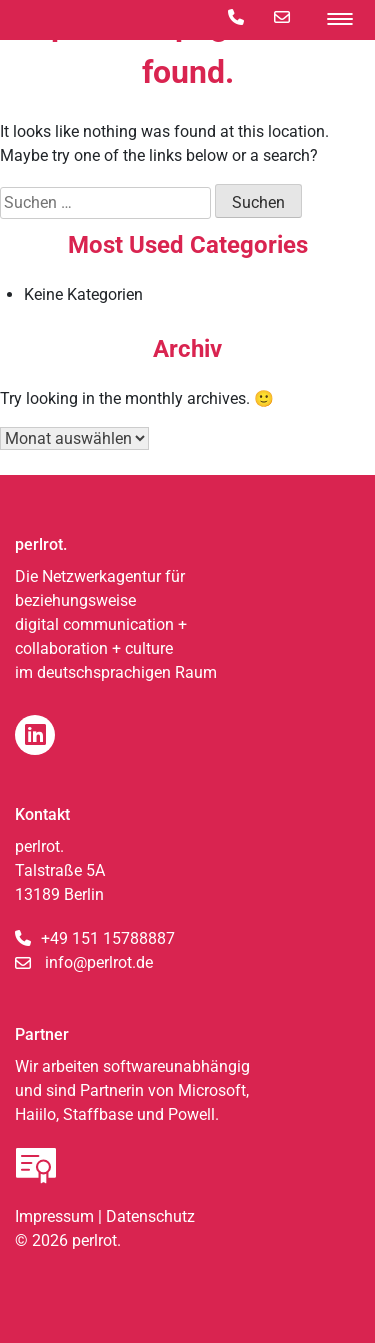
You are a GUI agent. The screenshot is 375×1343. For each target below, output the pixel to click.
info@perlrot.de (99, 962)
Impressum (54, 1216)
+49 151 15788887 (108, 938)
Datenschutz (150, 1216)
